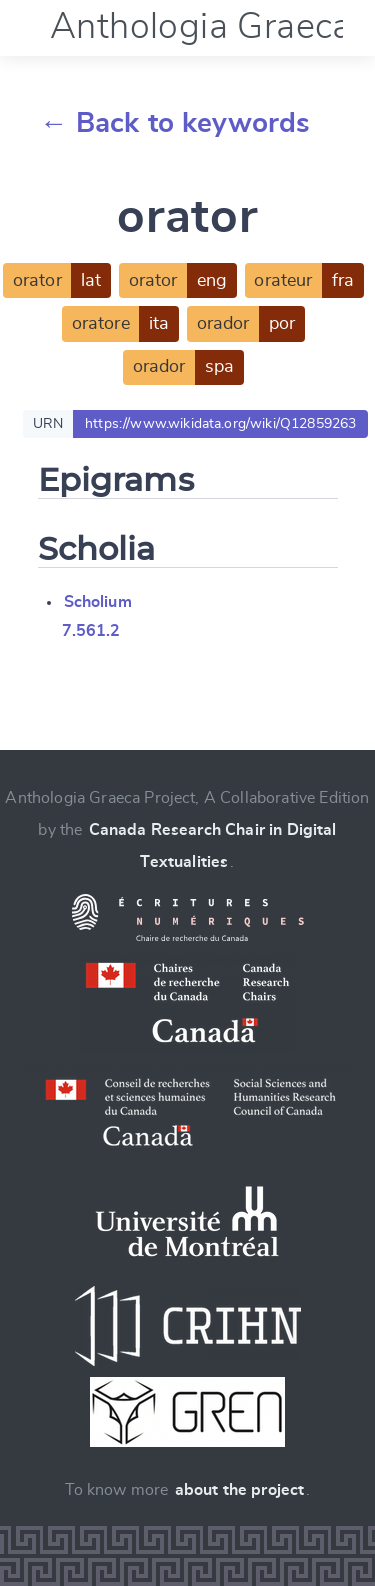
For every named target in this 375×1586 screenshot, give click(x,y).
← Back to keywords (175, 124)
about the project (240, 1490)
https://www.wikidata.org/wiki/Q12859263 (220, 424)
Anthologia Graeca (201, 27)
